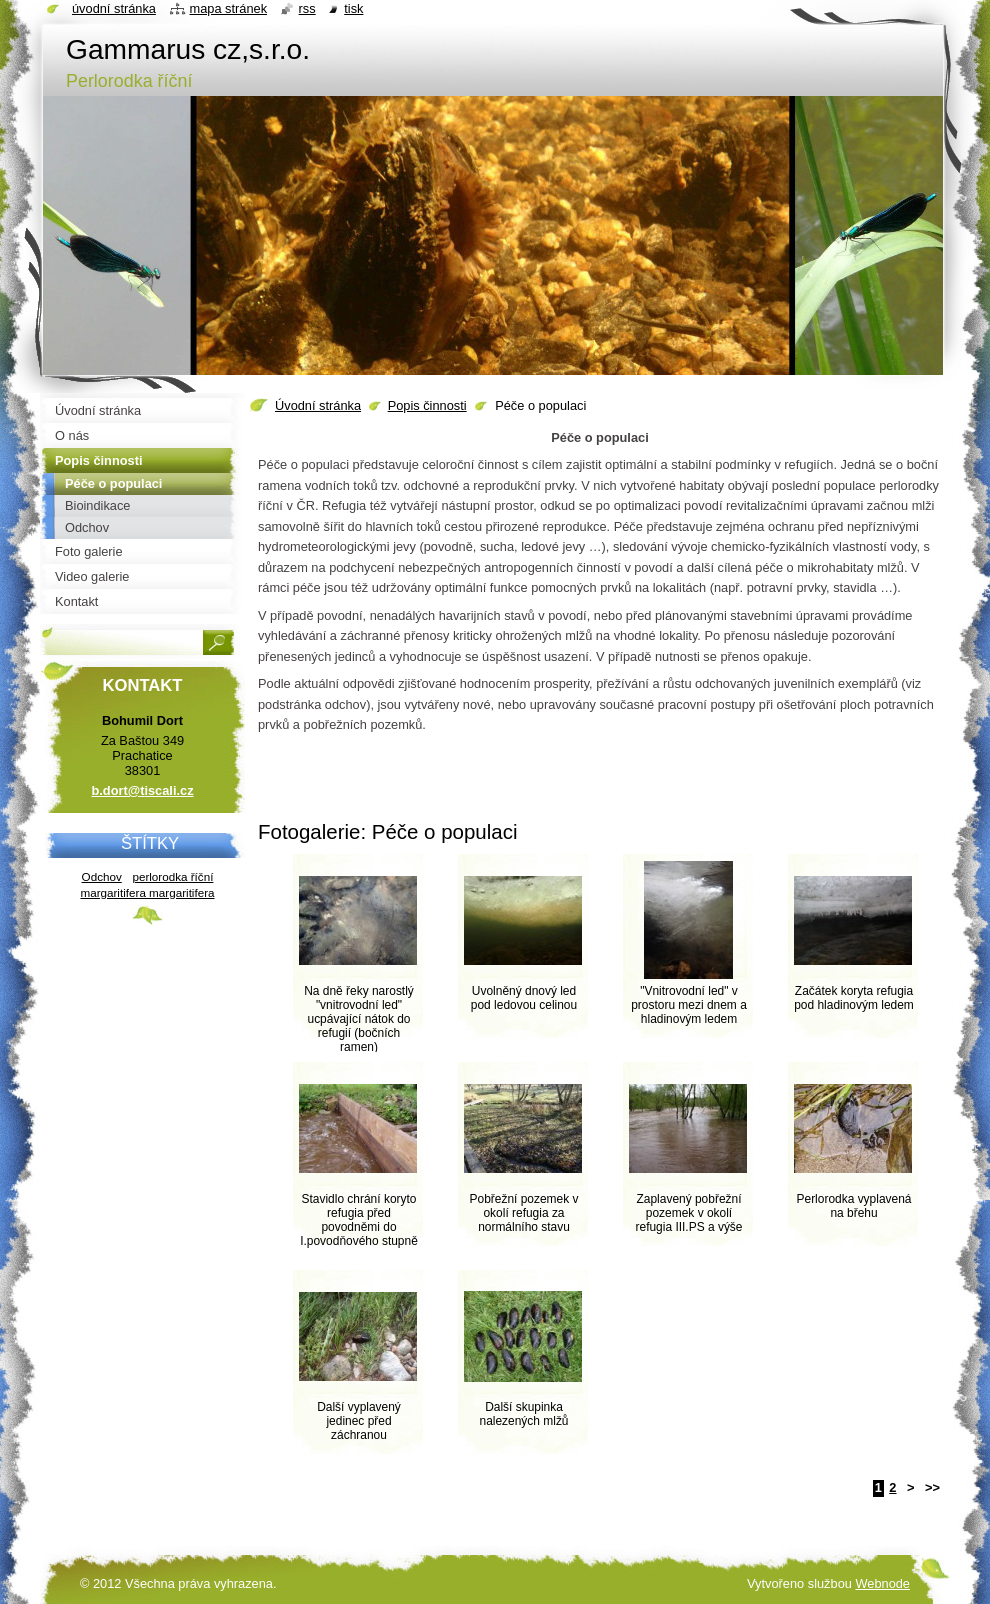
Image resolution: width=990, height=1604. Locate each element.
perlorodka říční (172, 876)
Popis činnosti (427, 405)
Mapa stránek (229, 8)
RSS (307, 8)
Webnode (882, 1583)
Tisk (353, 8)
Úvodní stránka (318, 405)
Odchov (102, 876)
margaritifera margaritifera (147, 892)
